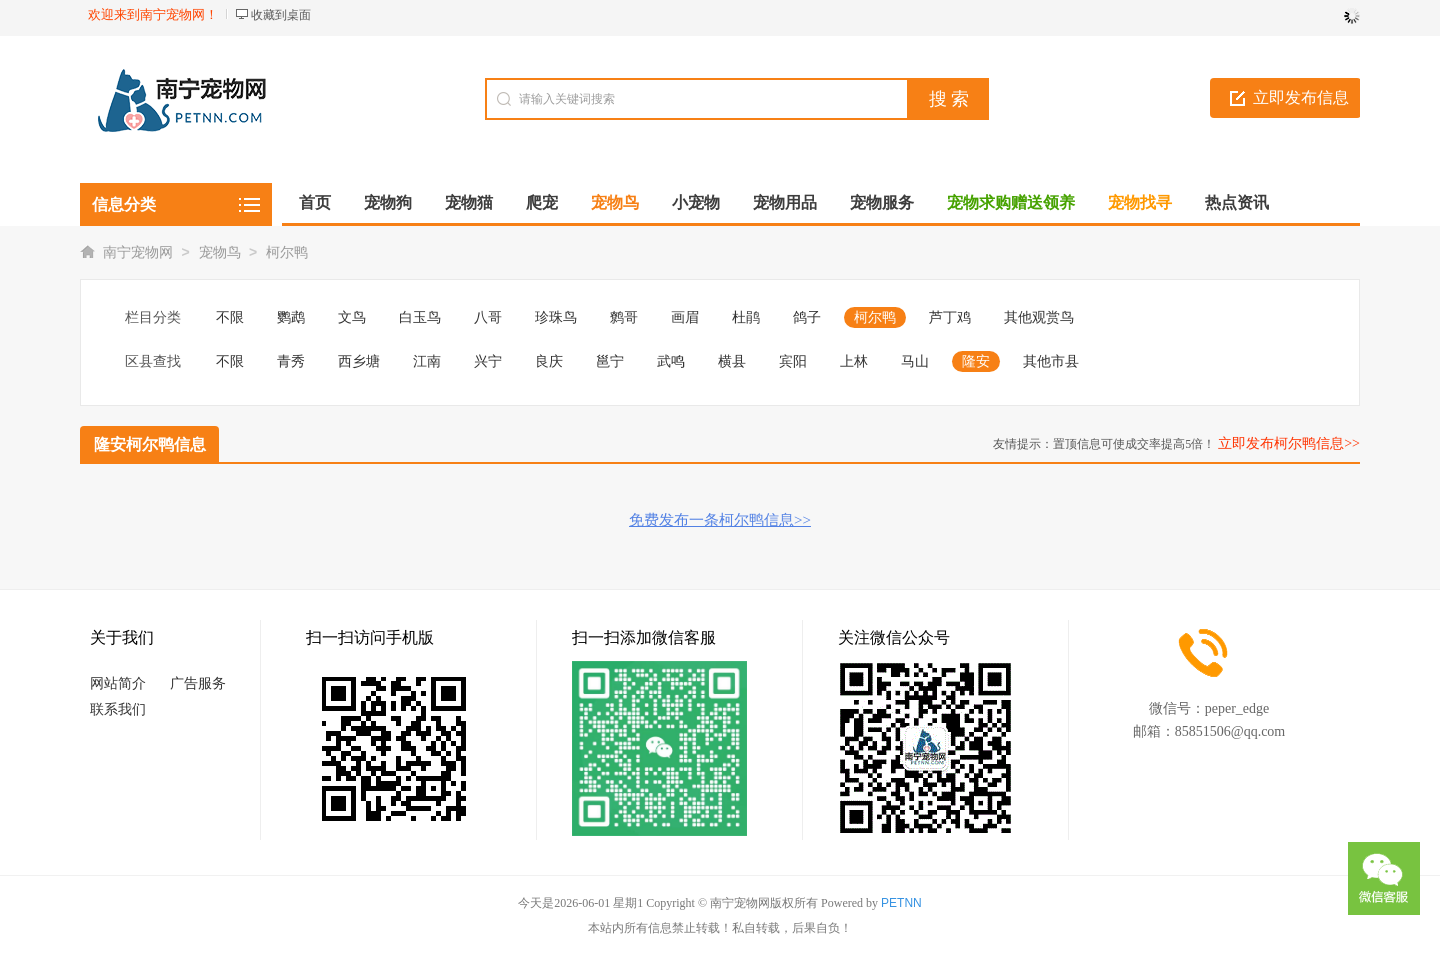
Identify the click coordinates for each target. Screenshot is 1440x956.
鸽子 (807, 317)
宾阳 (793, 361)
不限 (230, 317)
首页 (315, 202)
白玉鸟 (420, 317)
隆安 (976, 361)
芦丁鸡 (950, 317)
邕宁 (610, 361)
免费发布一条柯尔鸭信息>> (720, 520)
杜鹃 (746, 317)
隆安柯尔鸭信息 (150, 444)
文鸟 (352, 317)
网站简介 (118, 683)
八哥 (488, 317)
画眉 (685, 317)
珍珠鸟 (556, 317)
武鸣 (671, 361)
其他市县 (1051, 361)
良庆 (549, 361)
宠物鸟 (220, 252)
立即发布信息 (1301, 97)
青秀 (291, 361)
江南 (427, 361)
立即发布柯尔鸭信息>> (1289, 443)
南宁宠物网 (138, 252)
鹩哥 (624, 317)
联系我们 (118, 709)
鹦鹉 (291, 317)
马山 (915, 361)
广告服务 (198, 683)
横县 (732, 361)
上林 (854, 361)
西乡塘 (359, 361)
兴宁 (488, 361)
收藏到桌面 (281, 15)
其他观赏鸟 (1039, 317)
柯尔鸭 (287, 252)
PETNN (901, 903)
